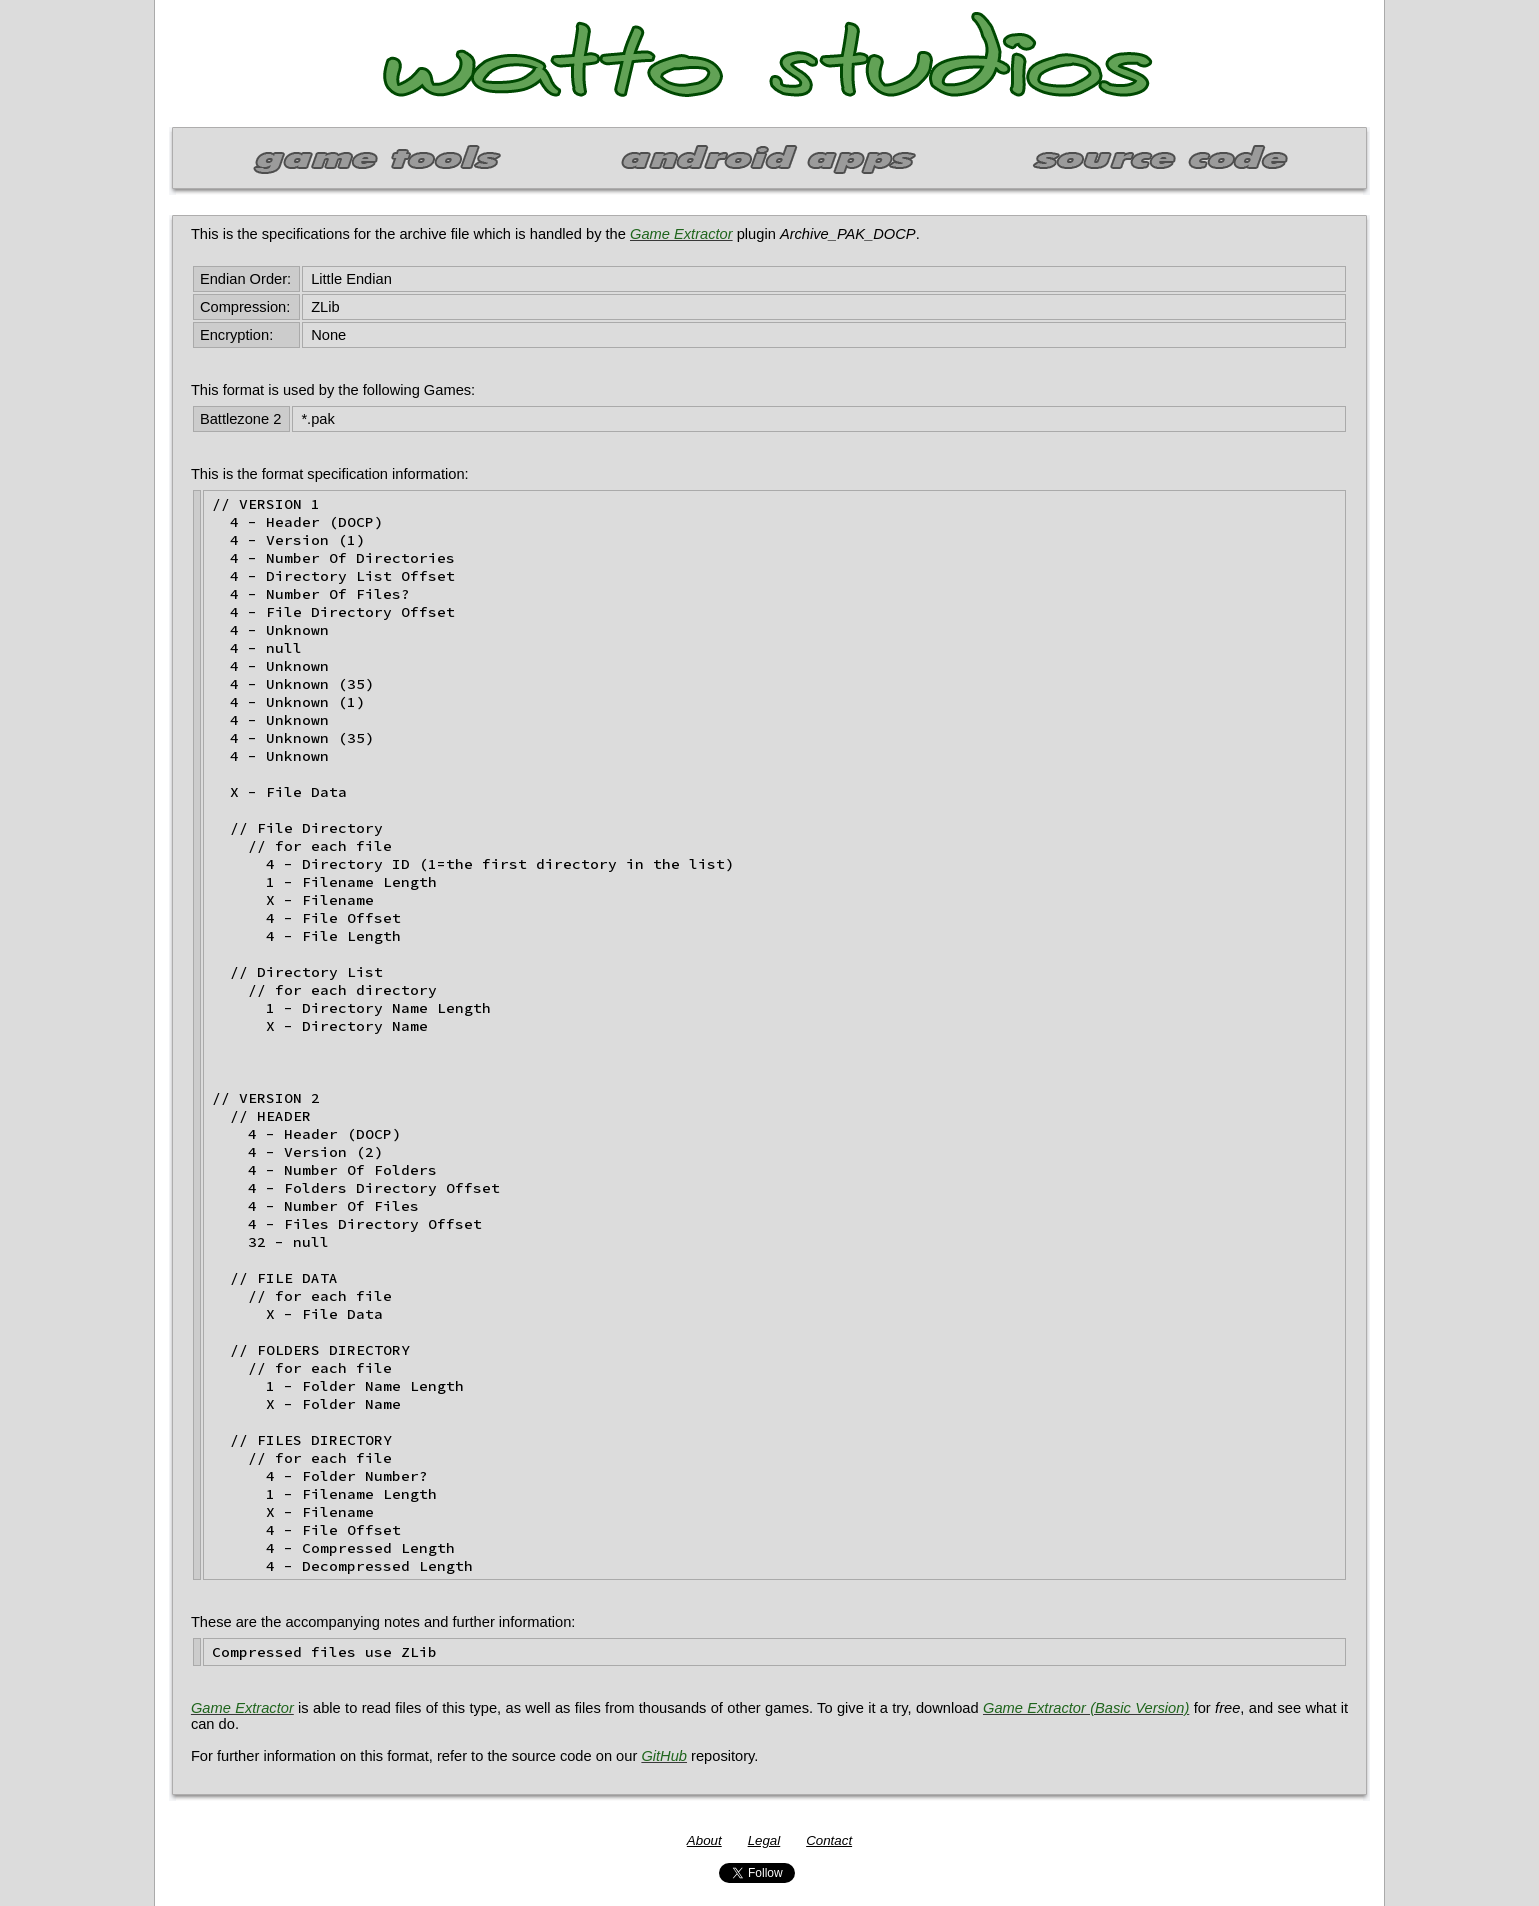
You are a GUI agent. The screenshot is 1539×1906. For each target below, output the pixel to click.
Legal (764, 1840)
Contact (829, 1840)
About (704, 1840)
